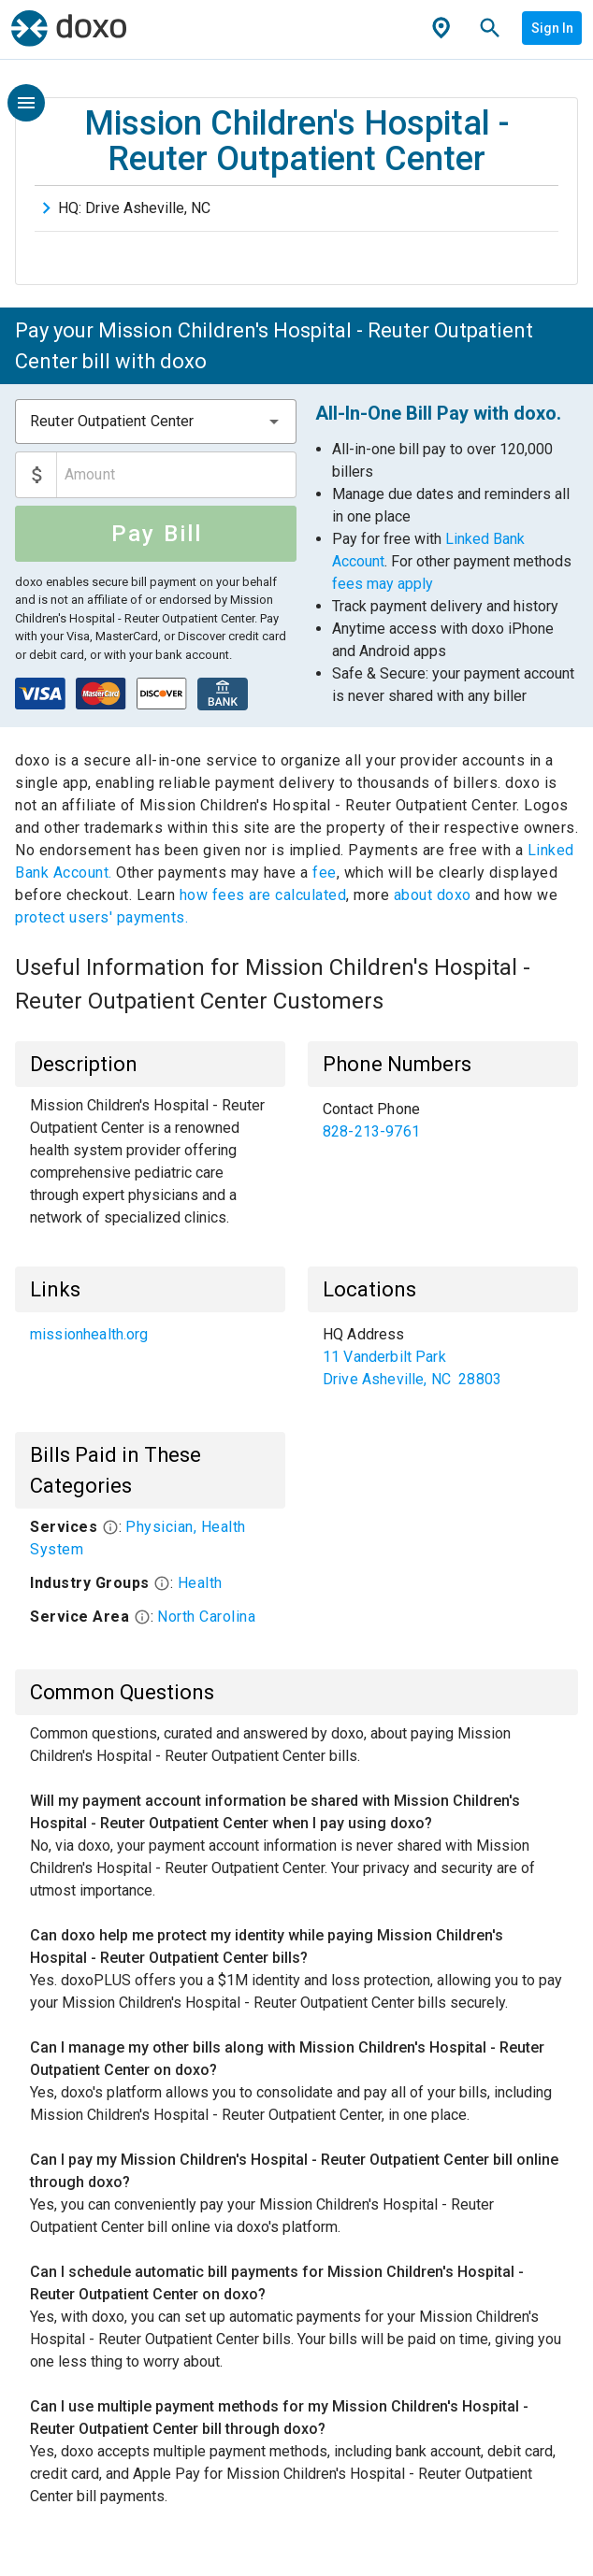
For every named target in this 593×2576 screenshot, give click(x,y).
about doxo (432, 895)
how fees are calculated (263, 895)
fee (324, 872)
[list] (443, 1120)
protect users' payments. (101, 917)
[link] (443, 1120)
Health (200, 1583)
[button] (274, 421)
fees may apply (382, 584)
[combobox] (155, 421)
